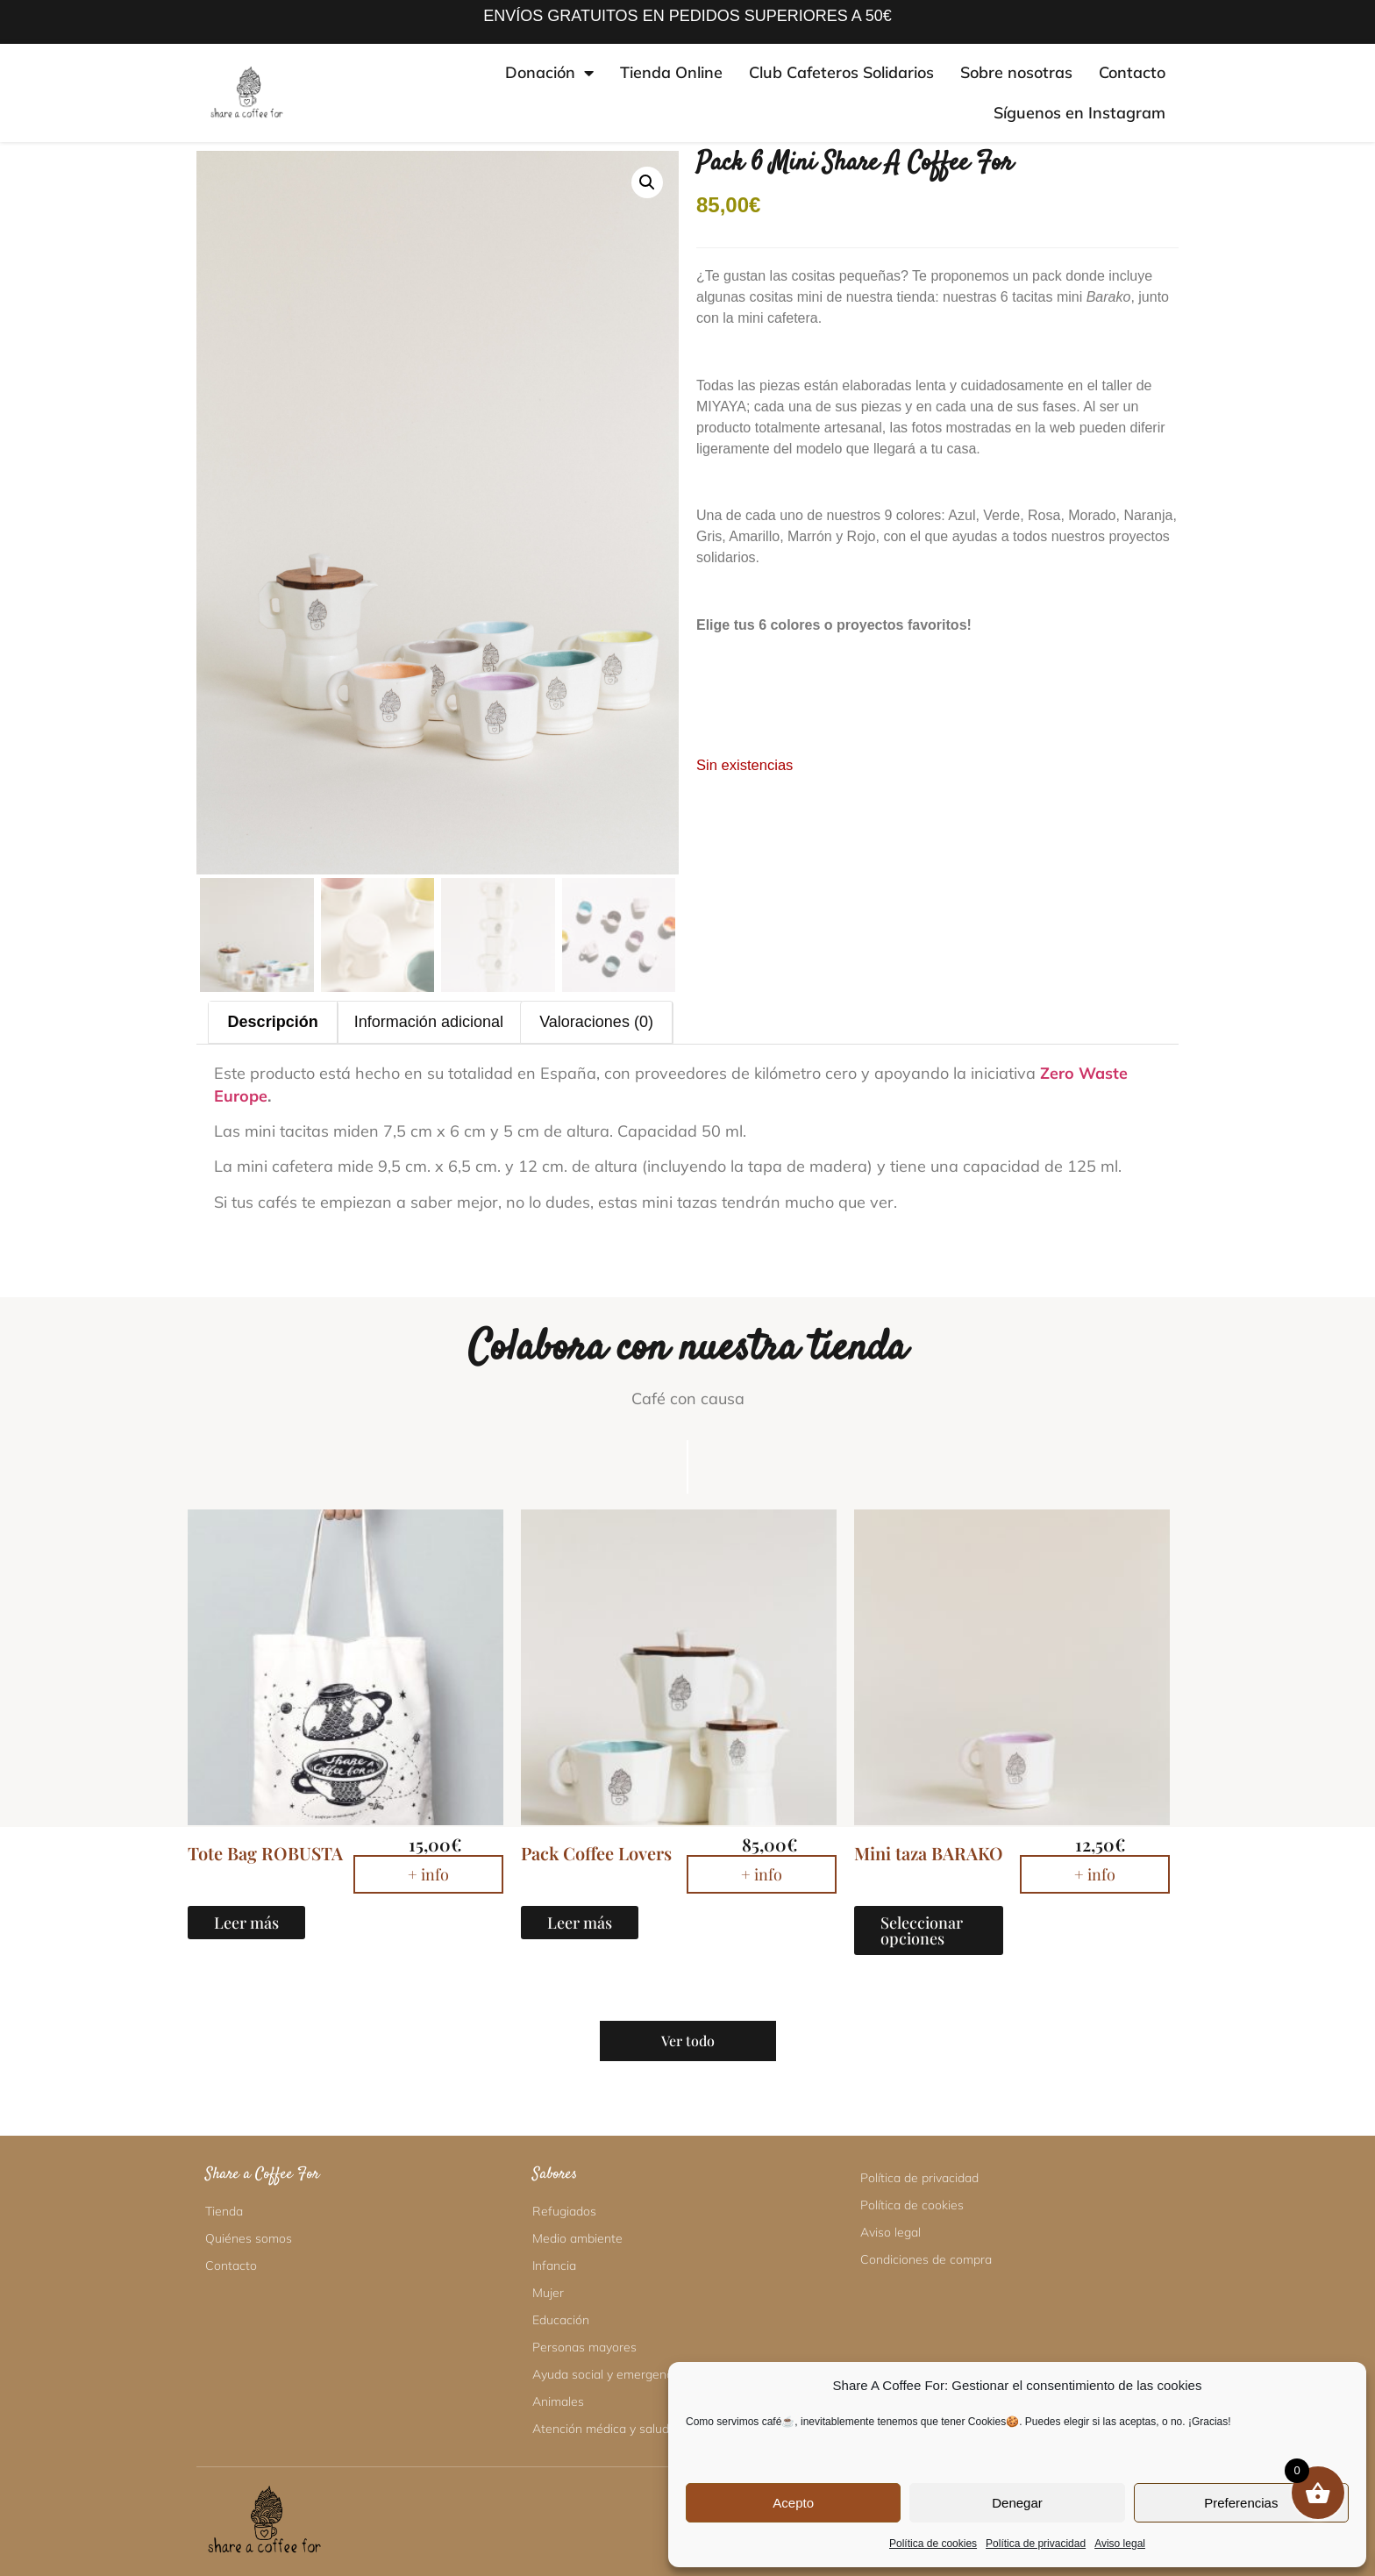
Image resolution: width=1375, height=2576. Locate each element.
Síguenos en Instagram (1079, 113)
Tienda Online (671, 72)
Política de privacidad (1036, 2543)
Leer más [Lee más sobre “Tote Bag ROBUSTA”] (246, 1922)
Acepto (793, 2502)
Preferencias (1241, 2502)
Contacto (1132, 72)
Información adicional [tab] (428, 1022)
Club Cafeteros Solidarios (841, 72)
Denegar (1017, 2502)
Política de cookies (933, 2543)
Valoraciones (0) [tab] (596, 1022)
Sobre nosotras (1016, 72)
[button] (647, 182)
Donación (549, 72)
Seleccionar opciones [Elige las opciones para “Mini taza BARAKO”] (921, 1930)
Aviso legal (1119, 2543)
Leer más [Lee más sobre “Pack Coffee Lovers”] (579, 1922)
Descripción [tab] (273, 1022)
